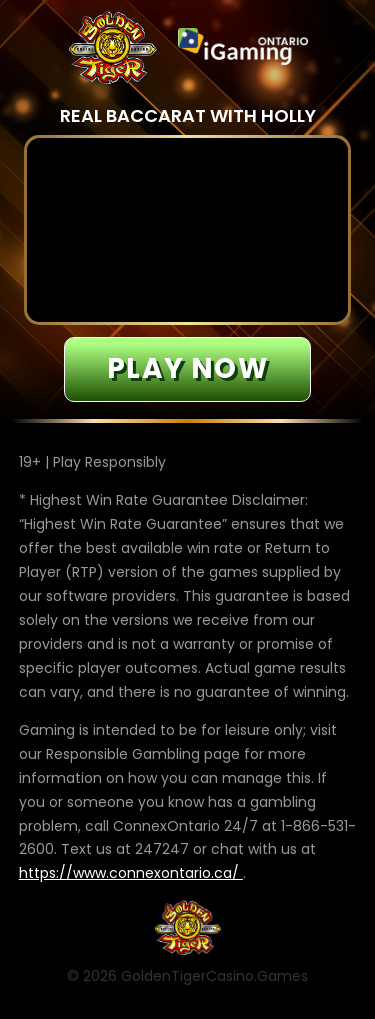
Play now (187, 368)
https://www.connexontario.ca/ (131, 873)
